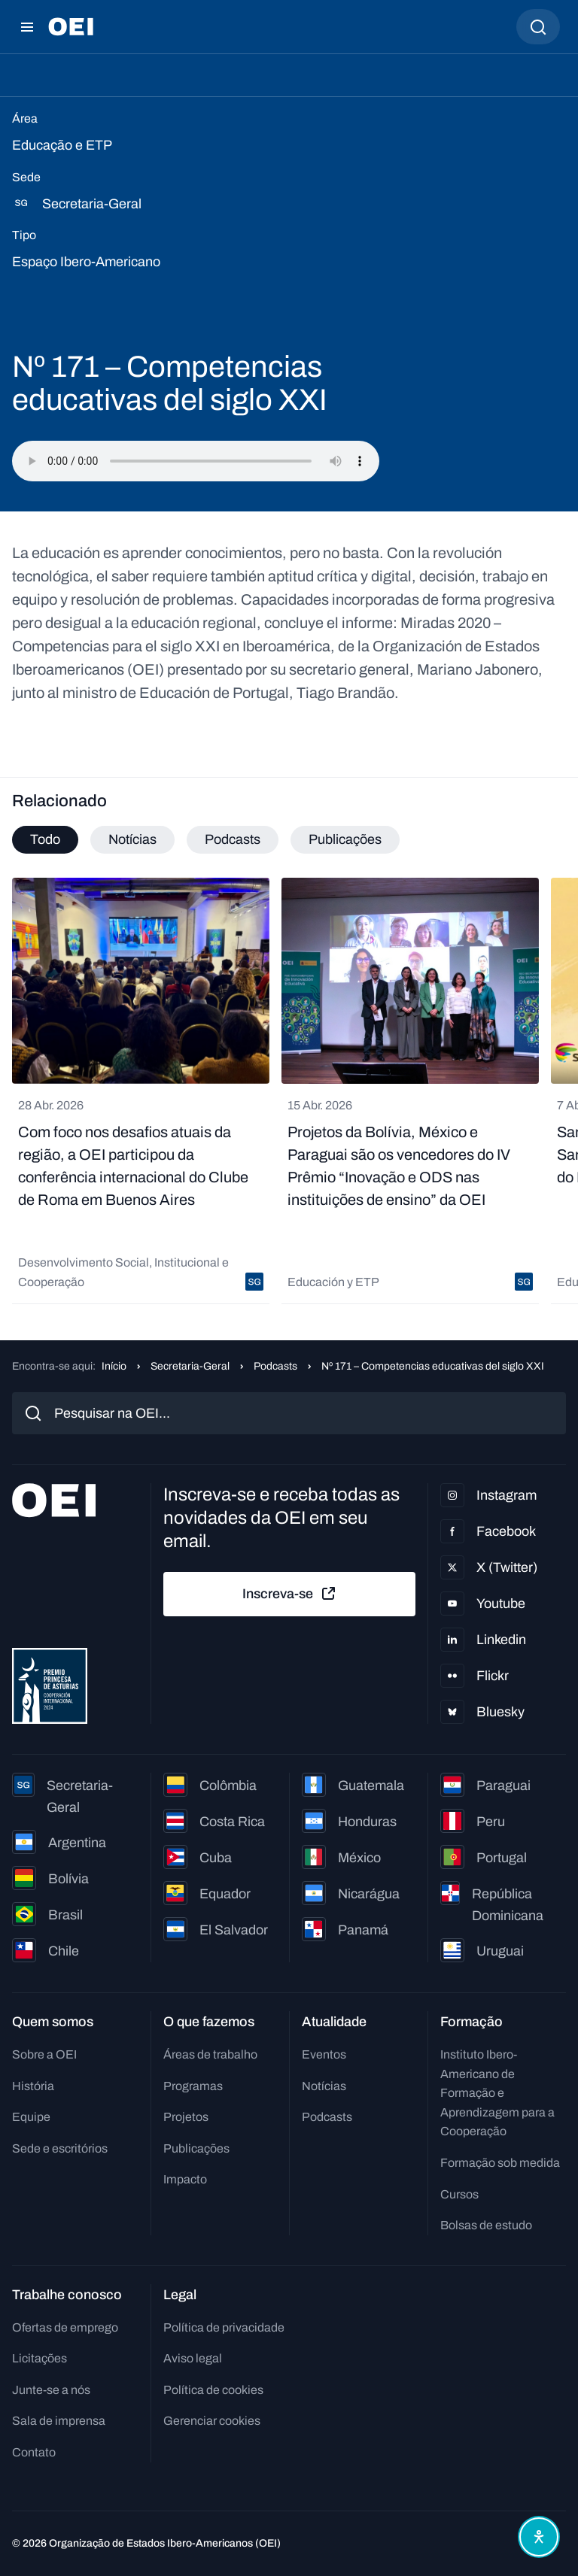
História (33, 2086)
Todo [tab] (45, 839)
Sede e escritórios (60, 2148)
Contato (34, 2452)
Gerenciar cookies (211, 2420)
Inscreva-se (289, 1594)
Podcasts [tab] (232, 839)
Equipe (31, 2116)
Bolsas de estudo (486, 2225)
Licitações (39, 2358)
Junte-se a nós (51, 2389)
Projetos (185, 2116)
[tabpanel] (289, 1090)
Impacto (185, 2179)
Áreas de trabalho (210, 2054)
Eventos (324, 2054)
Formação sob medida (500, 2162)
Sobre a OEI (44, 2054)
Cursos (459, 2194)
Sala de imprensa (58, 2420)
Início (114, 1366)
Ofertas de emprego (65, 2327)
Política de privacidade (223, 2327)
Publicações (196, 2148)
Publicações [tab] (345, 839)
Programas (193, 2086)
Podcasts (275, 1366)
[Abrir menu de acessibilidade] (539, 2537)
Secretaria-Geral (190, 1366)
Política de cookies (213, 2389)
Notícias (324, 2086)
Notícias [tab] (132, 839)
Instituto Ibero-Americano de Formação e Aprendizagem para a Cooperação (497, 2093)
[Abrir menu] (27, 27)
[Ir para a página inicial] (70, 26)
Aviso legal (192, 2358)
